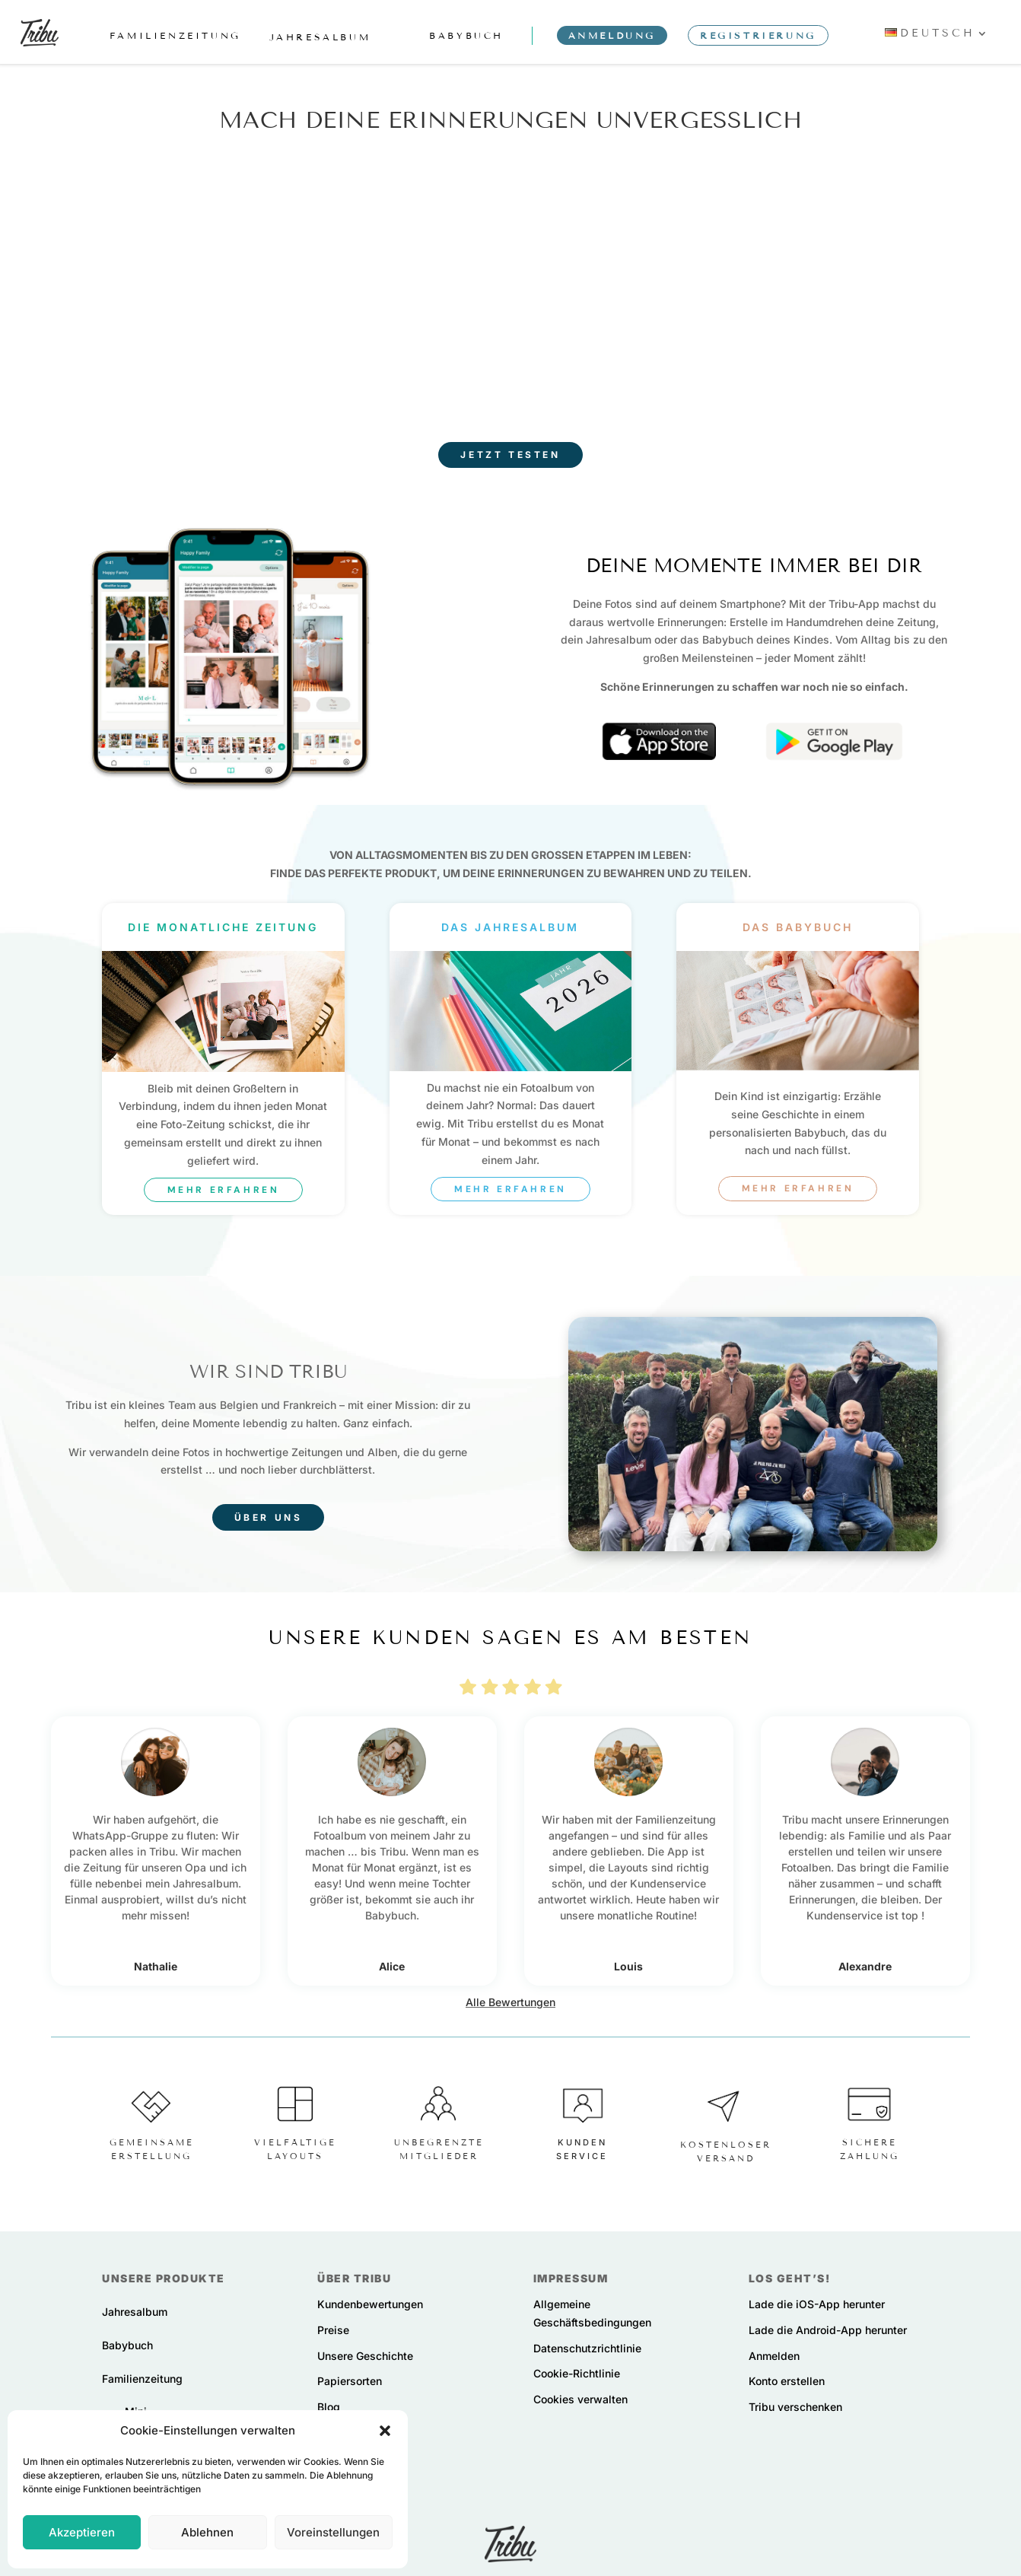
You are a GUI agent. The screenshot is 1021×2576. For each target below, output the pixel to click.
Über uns (268, 1516)
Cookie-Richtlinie (576, 2373)
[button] (385, 2430)
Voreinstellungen (333, 2532)
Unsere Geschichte (365, 2355)
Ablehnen (207, 2532)
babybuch (466, 35)
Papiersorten (349, 2380)
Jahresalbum (134, 2311)
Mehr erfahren (223, 1189)
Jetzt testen (510, 454)
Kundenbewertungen (370, 2304)
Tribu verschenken (795, 2406)
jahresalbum (320, 37)
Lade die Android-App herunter (828, 2329)
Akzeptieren (82, 2532)
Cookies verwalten (580, 2399)
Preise (333, 2329)
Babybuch (127, 2344)
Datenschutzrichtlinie (587, 2347)
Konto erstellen (787, 2380)
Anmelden (774, 2355)
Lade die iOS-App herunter (817, 2304)
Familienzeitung (142, 2377)
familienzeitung (175, 35)
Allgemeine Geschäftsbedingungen (592, 2313)
